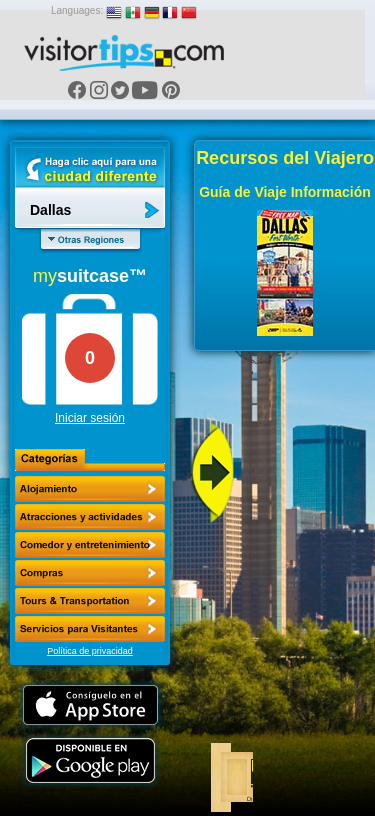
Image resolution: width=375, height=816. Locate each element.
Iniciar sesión (90, 418)
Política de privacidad (90, 651)
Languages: (77, 10)
